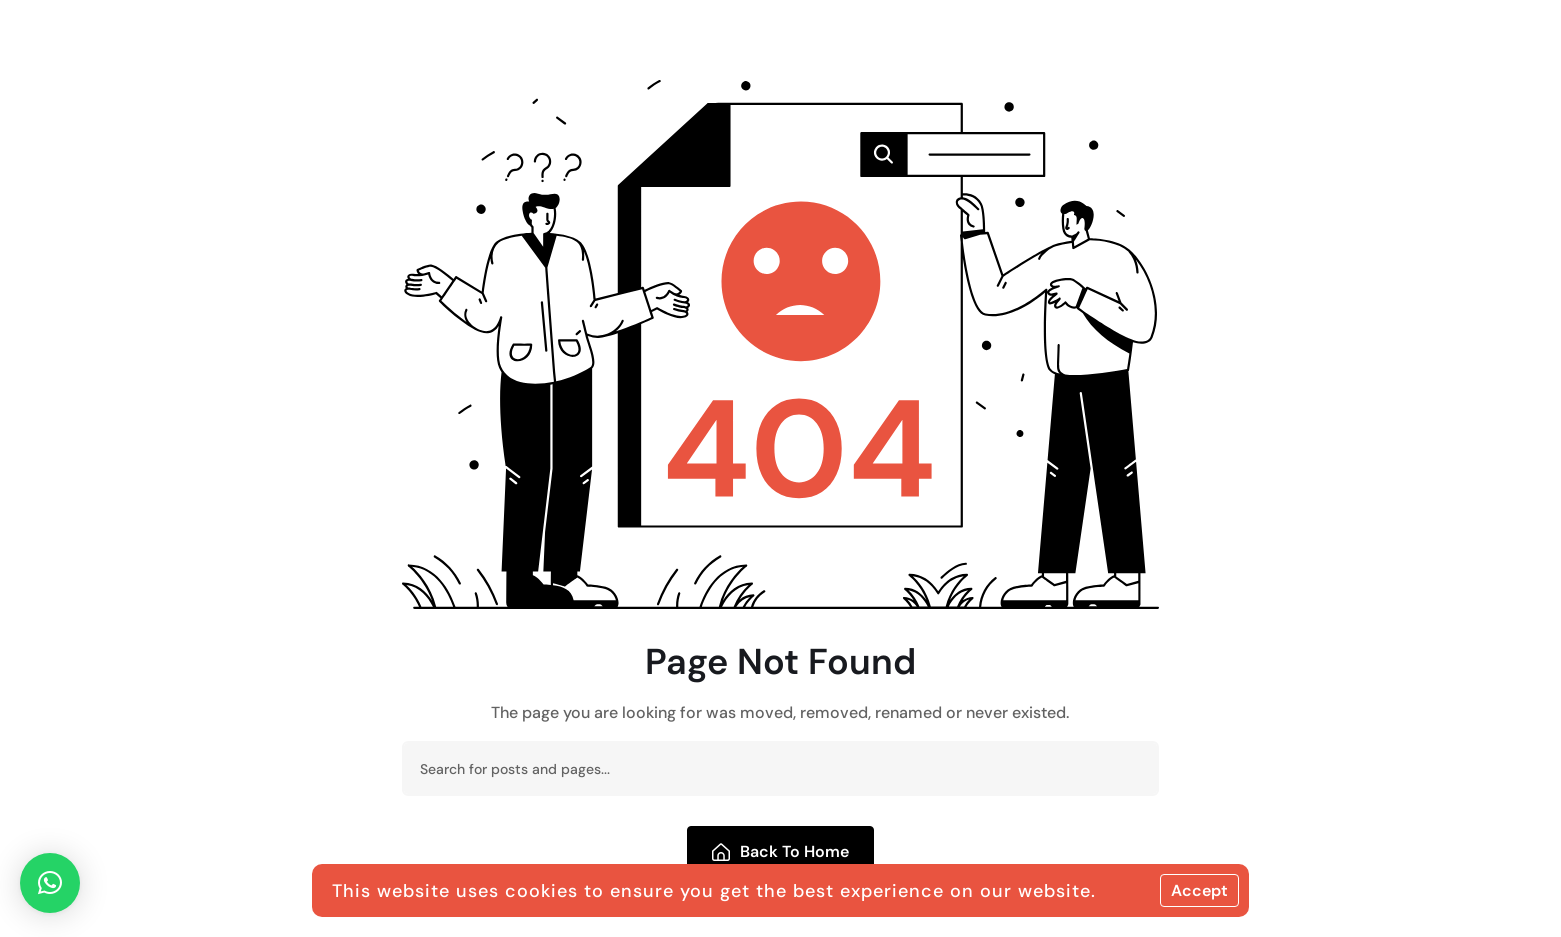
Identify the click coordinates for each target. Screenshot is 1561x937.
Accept (1199, 890)
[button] (50, 883)
